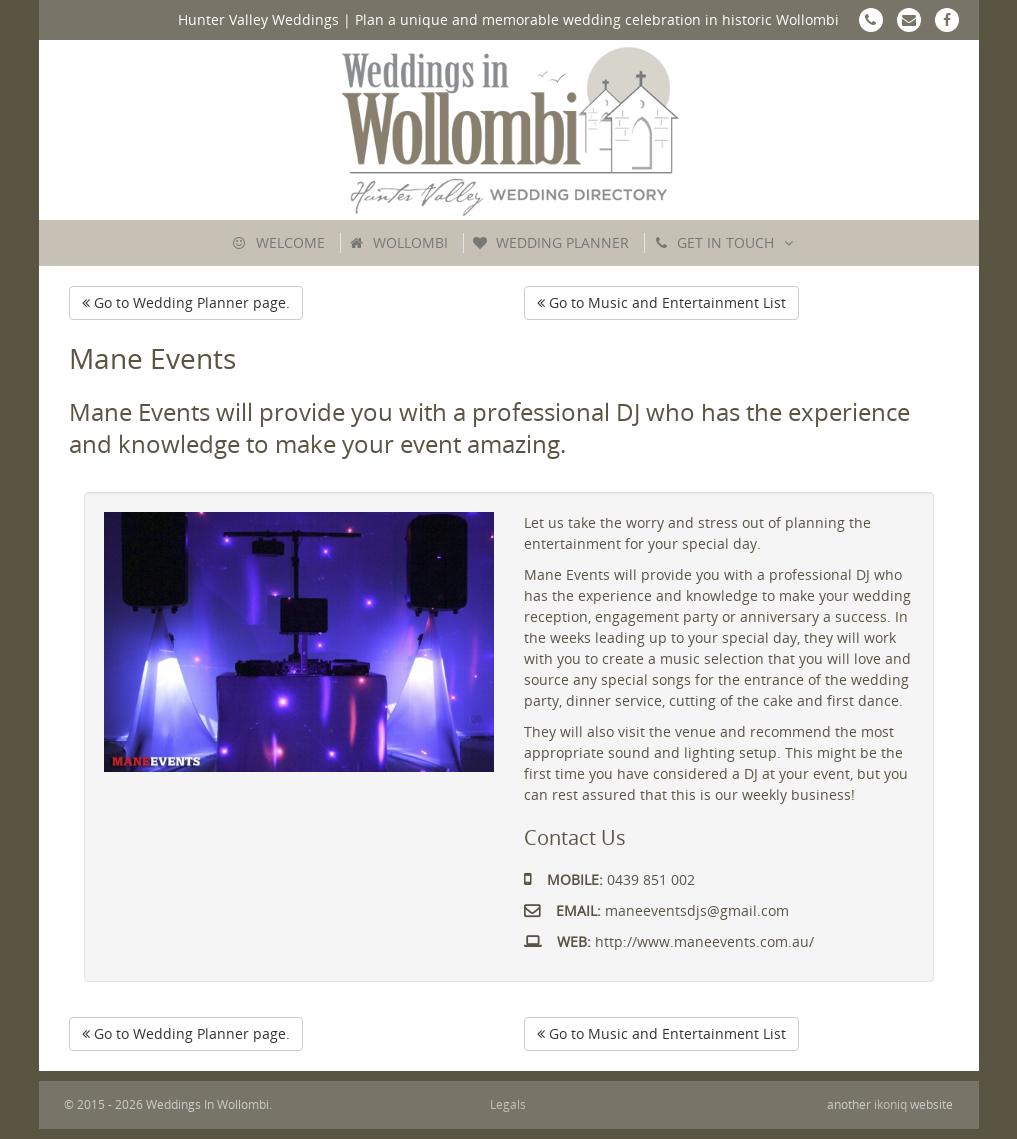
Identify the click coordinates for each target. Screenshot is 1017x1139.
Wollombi (410, 242)
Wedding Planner (562, 242)
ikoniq (890, 1104)
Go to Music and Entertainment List (661, 302)
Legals (508, 1104)
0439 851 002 (609, 879)
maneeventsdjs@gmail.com (656, 910)
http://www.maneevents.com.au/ (669, 941)
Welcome (290, 242)
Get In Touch (725, 242)
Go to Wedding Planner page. (186, 302)
